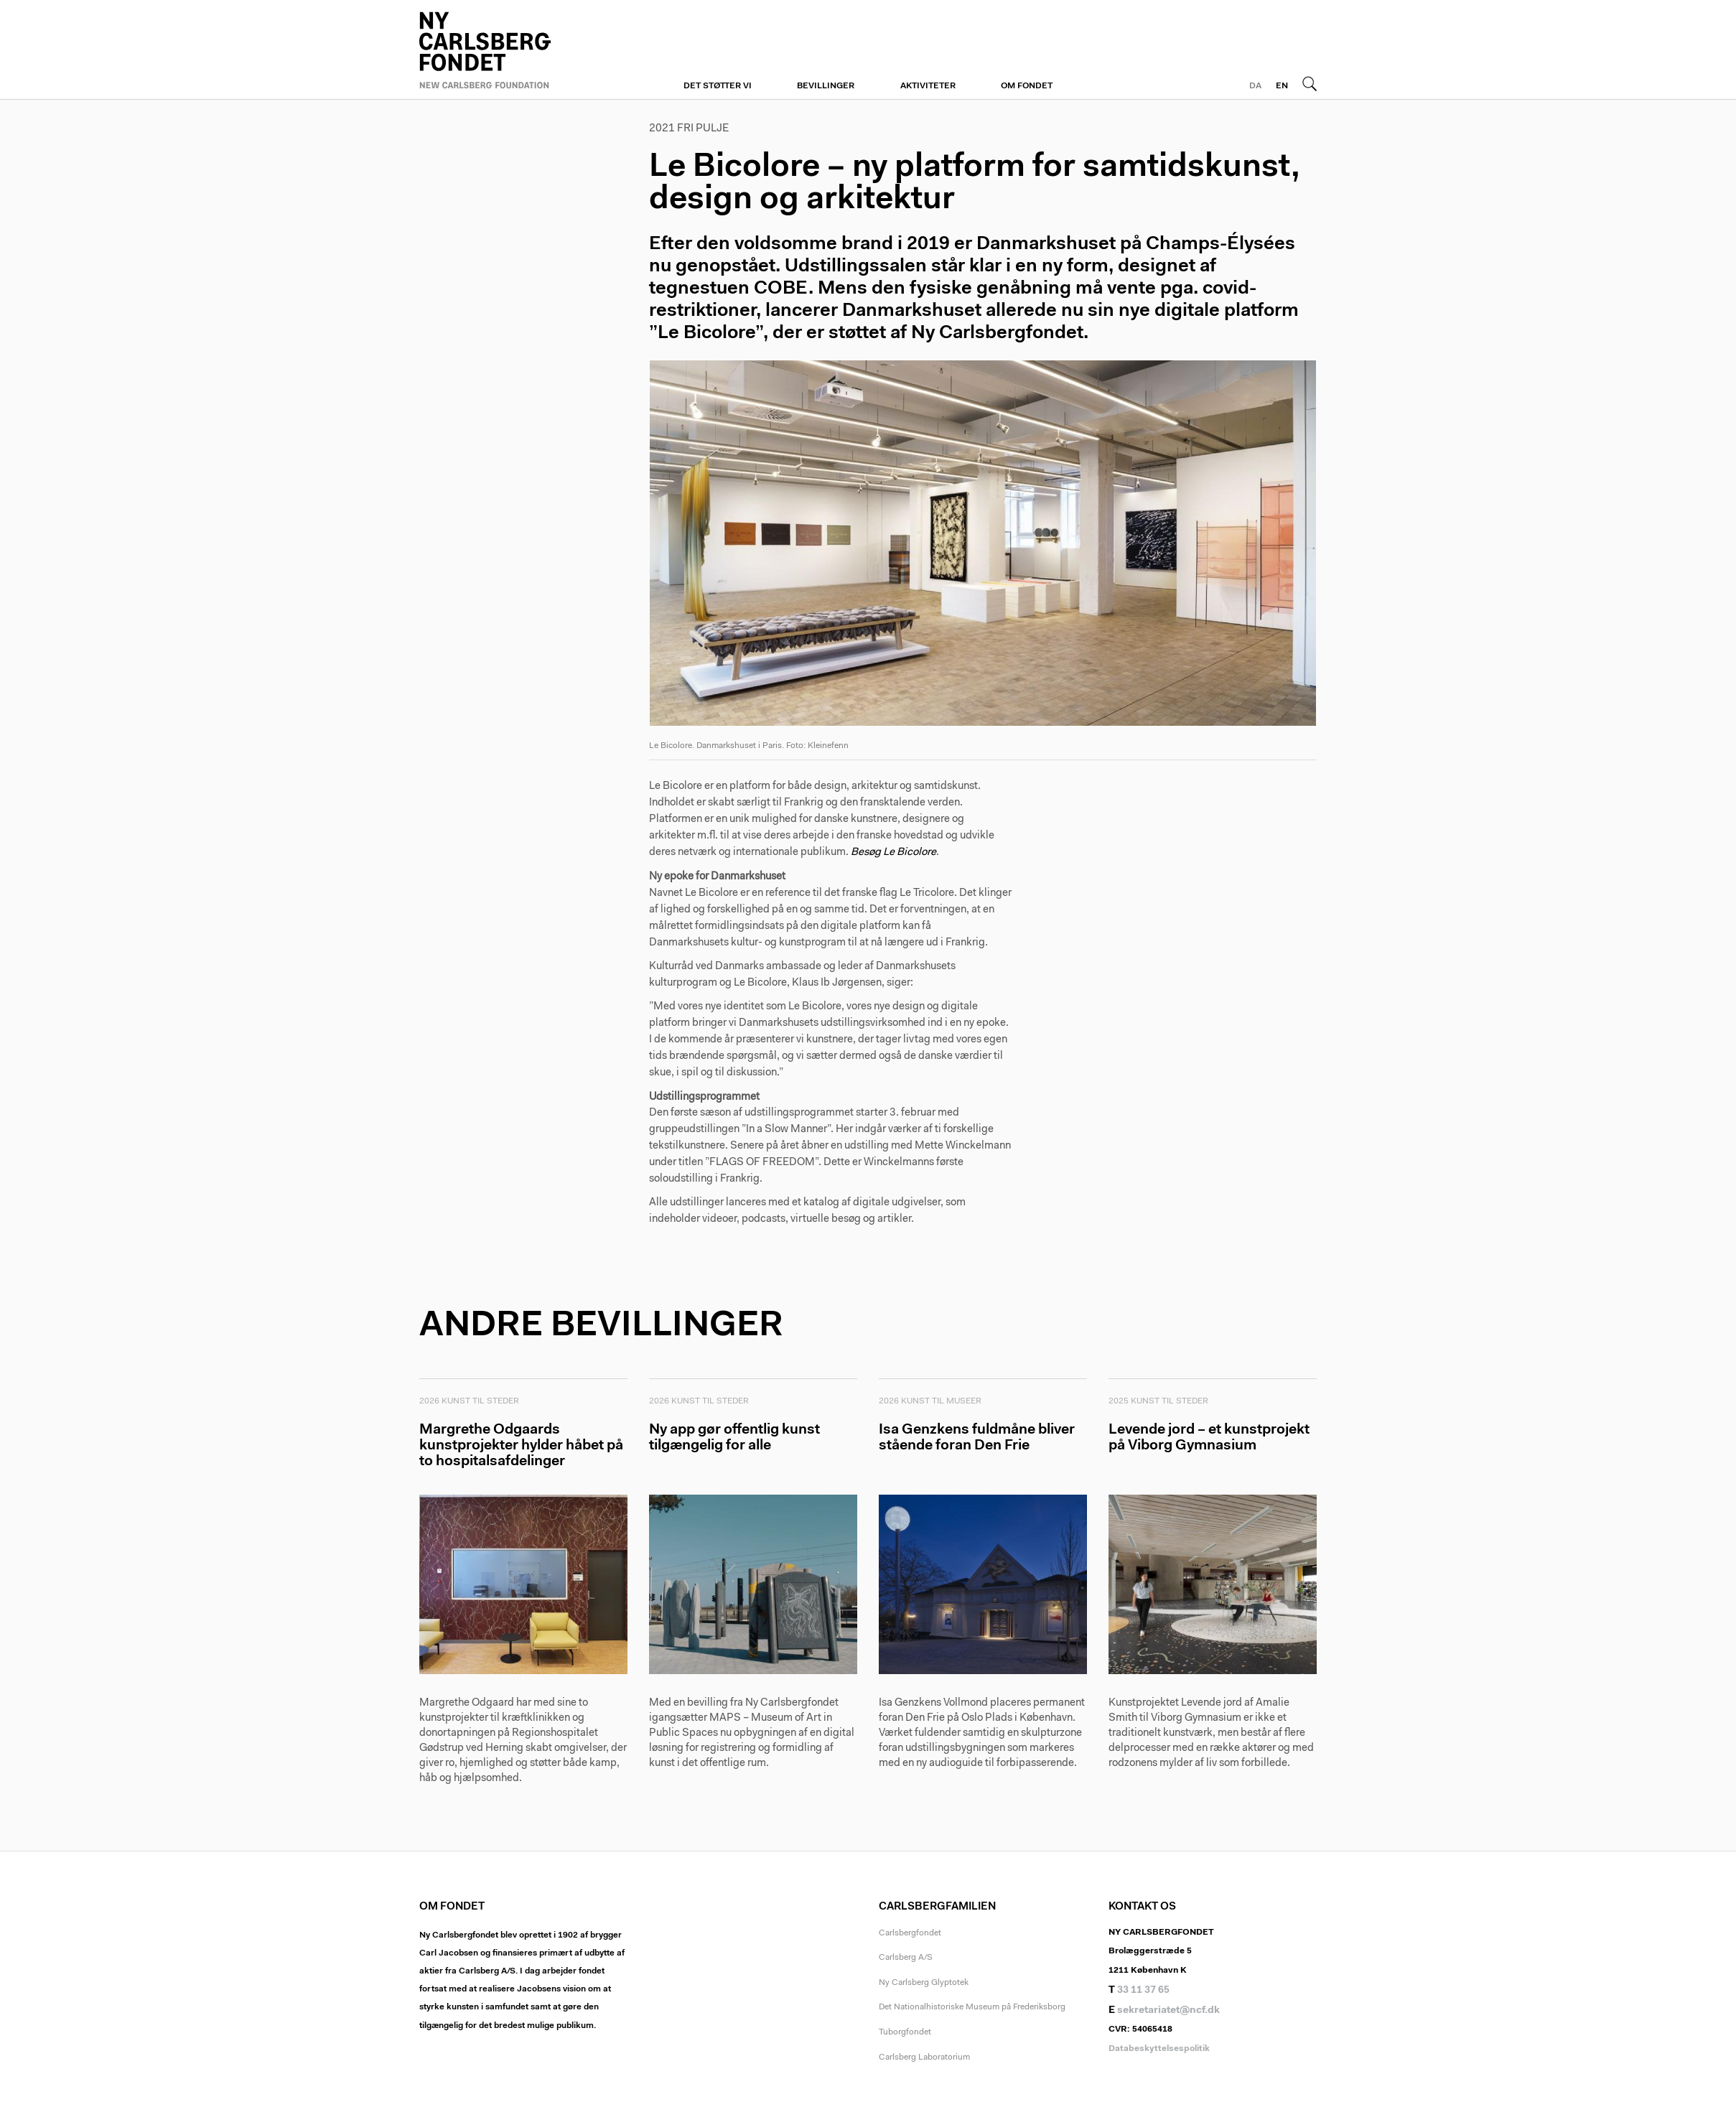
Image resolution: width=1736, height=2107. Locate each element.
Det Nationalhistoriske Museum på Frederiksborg (972, 2007)
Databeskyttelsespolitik (1159, 2049)
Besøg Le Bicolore (893, 852)
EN (1282, 86)
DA (1255, 86)
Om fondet (1027, 86)
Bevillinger (825, 86)
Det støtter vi (717, 86)
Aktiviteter (928, 86)
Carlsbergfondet (910, 1933)
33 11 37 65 (1143, 1991)
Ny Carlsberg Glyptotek (924, 1982)
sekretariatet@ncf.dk (1168, 2011)
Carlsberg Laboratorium (924, 2057)
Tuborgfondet (905, 2032)
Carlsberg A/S (906, 1957)
